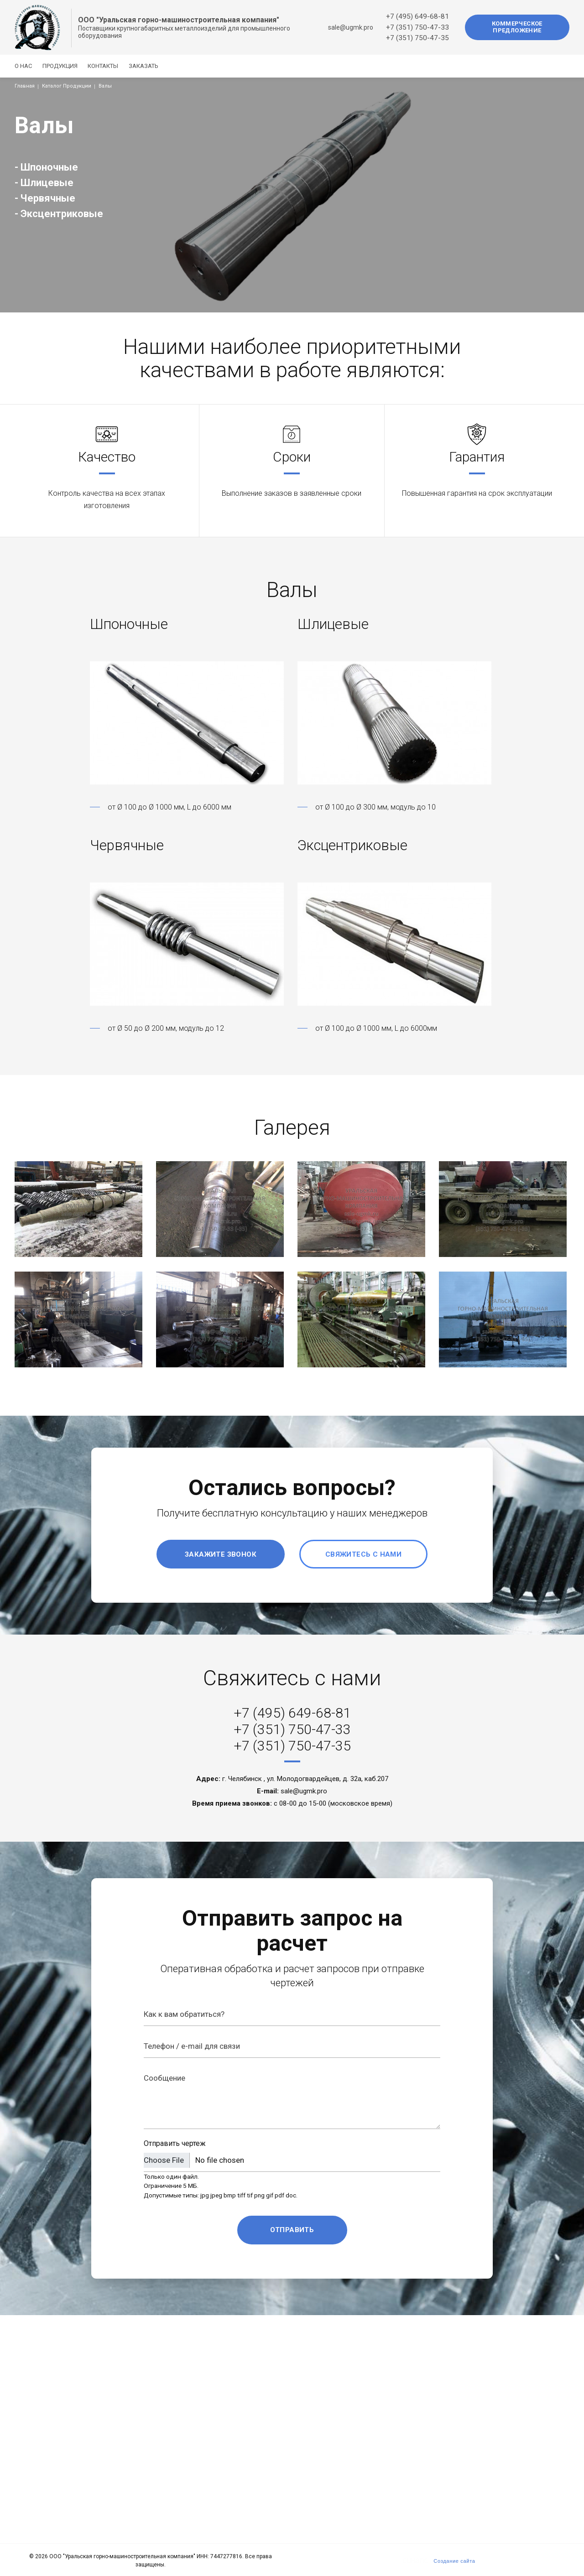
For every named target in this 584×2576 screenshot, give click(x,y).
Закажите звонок (220, 1554)
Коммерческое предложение (517, 27)
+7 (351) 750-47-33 (417, 27)
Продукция (65, 65)
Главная (25, 86)
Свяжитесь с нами (363, 1554)
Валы (105, 86)
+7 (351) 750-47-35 (417, 38)
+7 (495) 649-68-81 (417, 16)
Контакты (114, 65)
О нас (23, 65)
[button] (188, 722)
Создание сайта (454, 2561)
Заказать (160, 65)
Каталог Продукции (66, 86)
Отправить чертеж (175, 2143)
